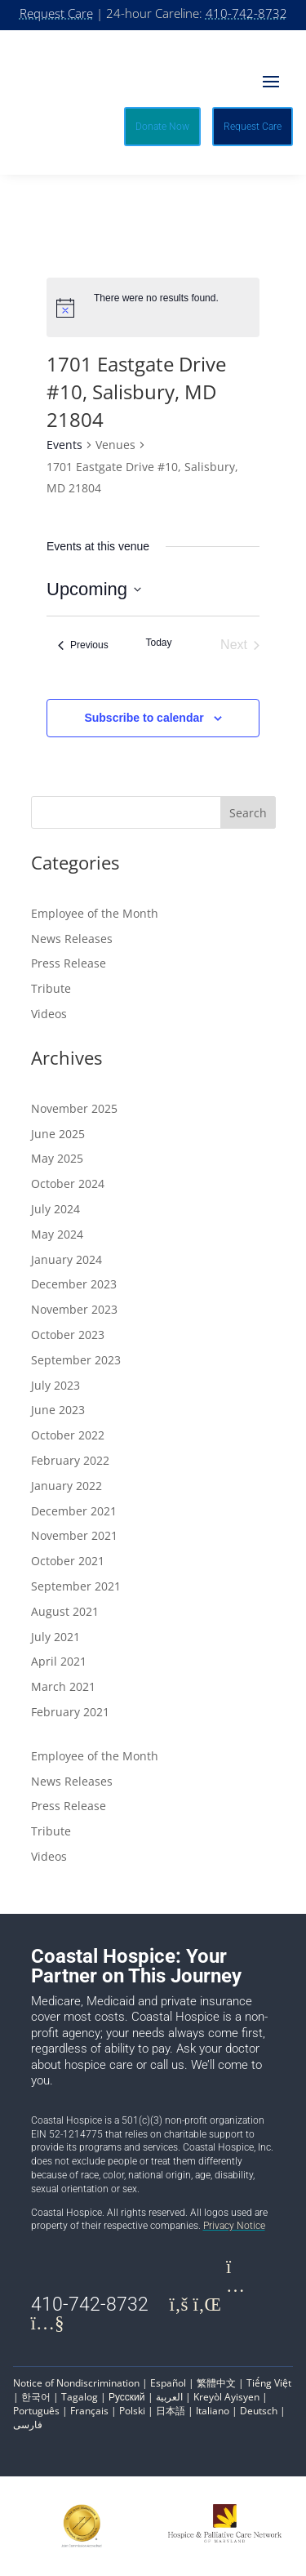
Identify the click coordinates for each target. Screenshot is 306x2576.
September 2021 (76, 1586)
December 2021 (74, 1511)
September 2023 (76, 1360)
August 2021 (65, 1611)
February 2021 (70, 1712)
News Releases (72, 938)
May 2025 (57, 1158)
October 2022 (67, 1435)
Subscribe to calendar (143, 717)
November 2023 (74, 1309)
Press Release (68, 963)
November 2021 (74, 1535)
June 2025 (58, 1133)
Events (64, 444)
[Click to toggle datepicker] (94, 589)
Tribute (51, 988)
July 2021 (55, 1636)
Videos (49, 1013)
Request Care (56, 13)
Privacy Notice (234, 2225)
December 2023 (74, 1284)
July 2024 (55, 1209)
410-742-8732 (246, 13)
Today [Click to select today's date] (158, 642)
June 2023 (58, 1409)
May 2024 (57, 1234)
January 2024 (66, 1259)
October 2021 (67, 1560)
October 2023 (67, 1334)
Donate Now (162, 126)
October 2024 (67, 1183)
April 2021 (58, 1661)
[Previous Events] (83, 645)
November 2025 (74, 1108)
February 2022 (70, 1460)
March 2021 (63, 1686)
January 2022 (66, 1485)
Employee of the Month (94, 913)
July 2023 (55, 1385)
